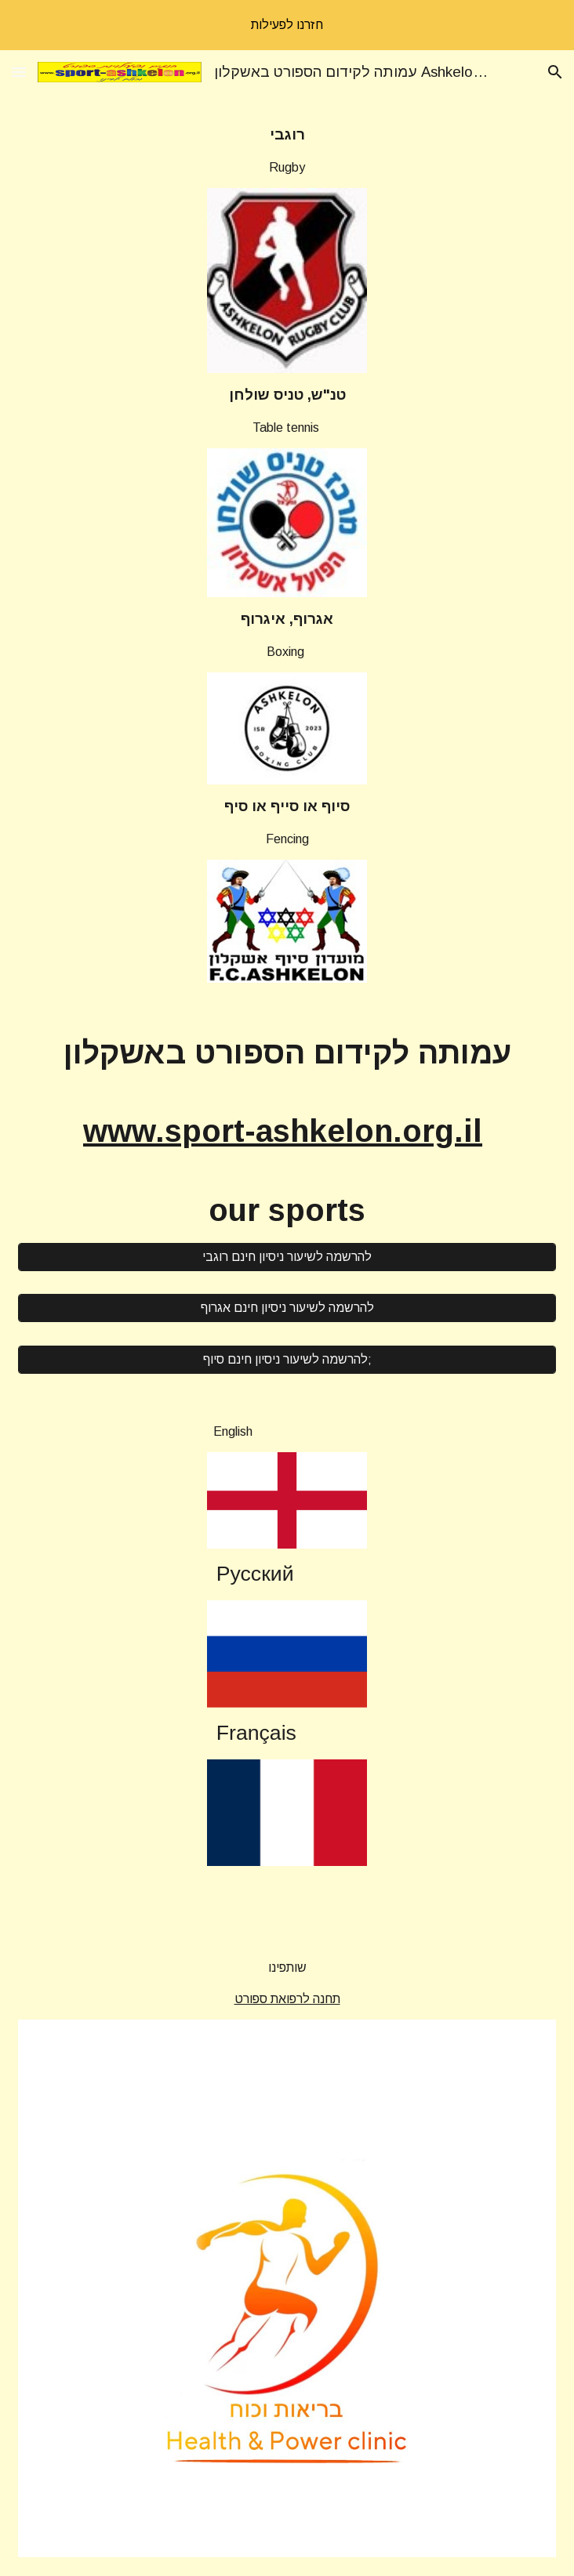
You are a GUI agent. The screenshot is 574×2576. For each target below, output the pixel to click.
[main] (287, 150)
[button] (19, 71)
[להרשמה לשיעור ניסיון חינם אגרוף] (287, 1308)
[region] (287, 25)
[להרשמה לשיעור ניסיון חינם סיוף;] (287, 1359)
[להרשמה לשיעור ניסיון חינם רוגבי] (287, 1257)
